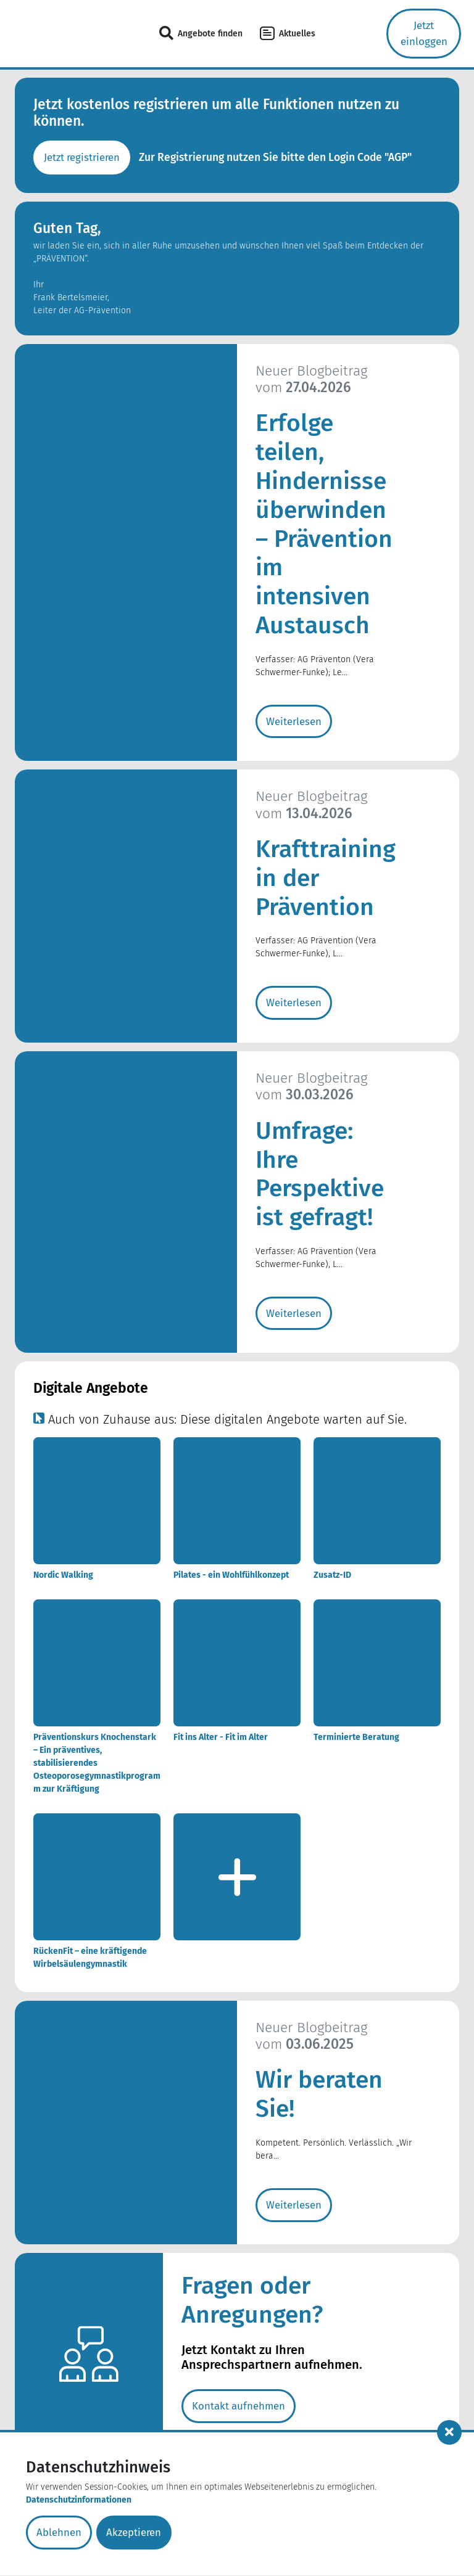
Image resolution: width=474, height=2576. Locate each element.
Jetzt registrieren (83, 157)
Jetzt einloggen (424, 33)
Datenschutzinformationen (78, 2501)
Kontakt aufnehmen (239, 2409)
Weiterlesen (294, 722)
